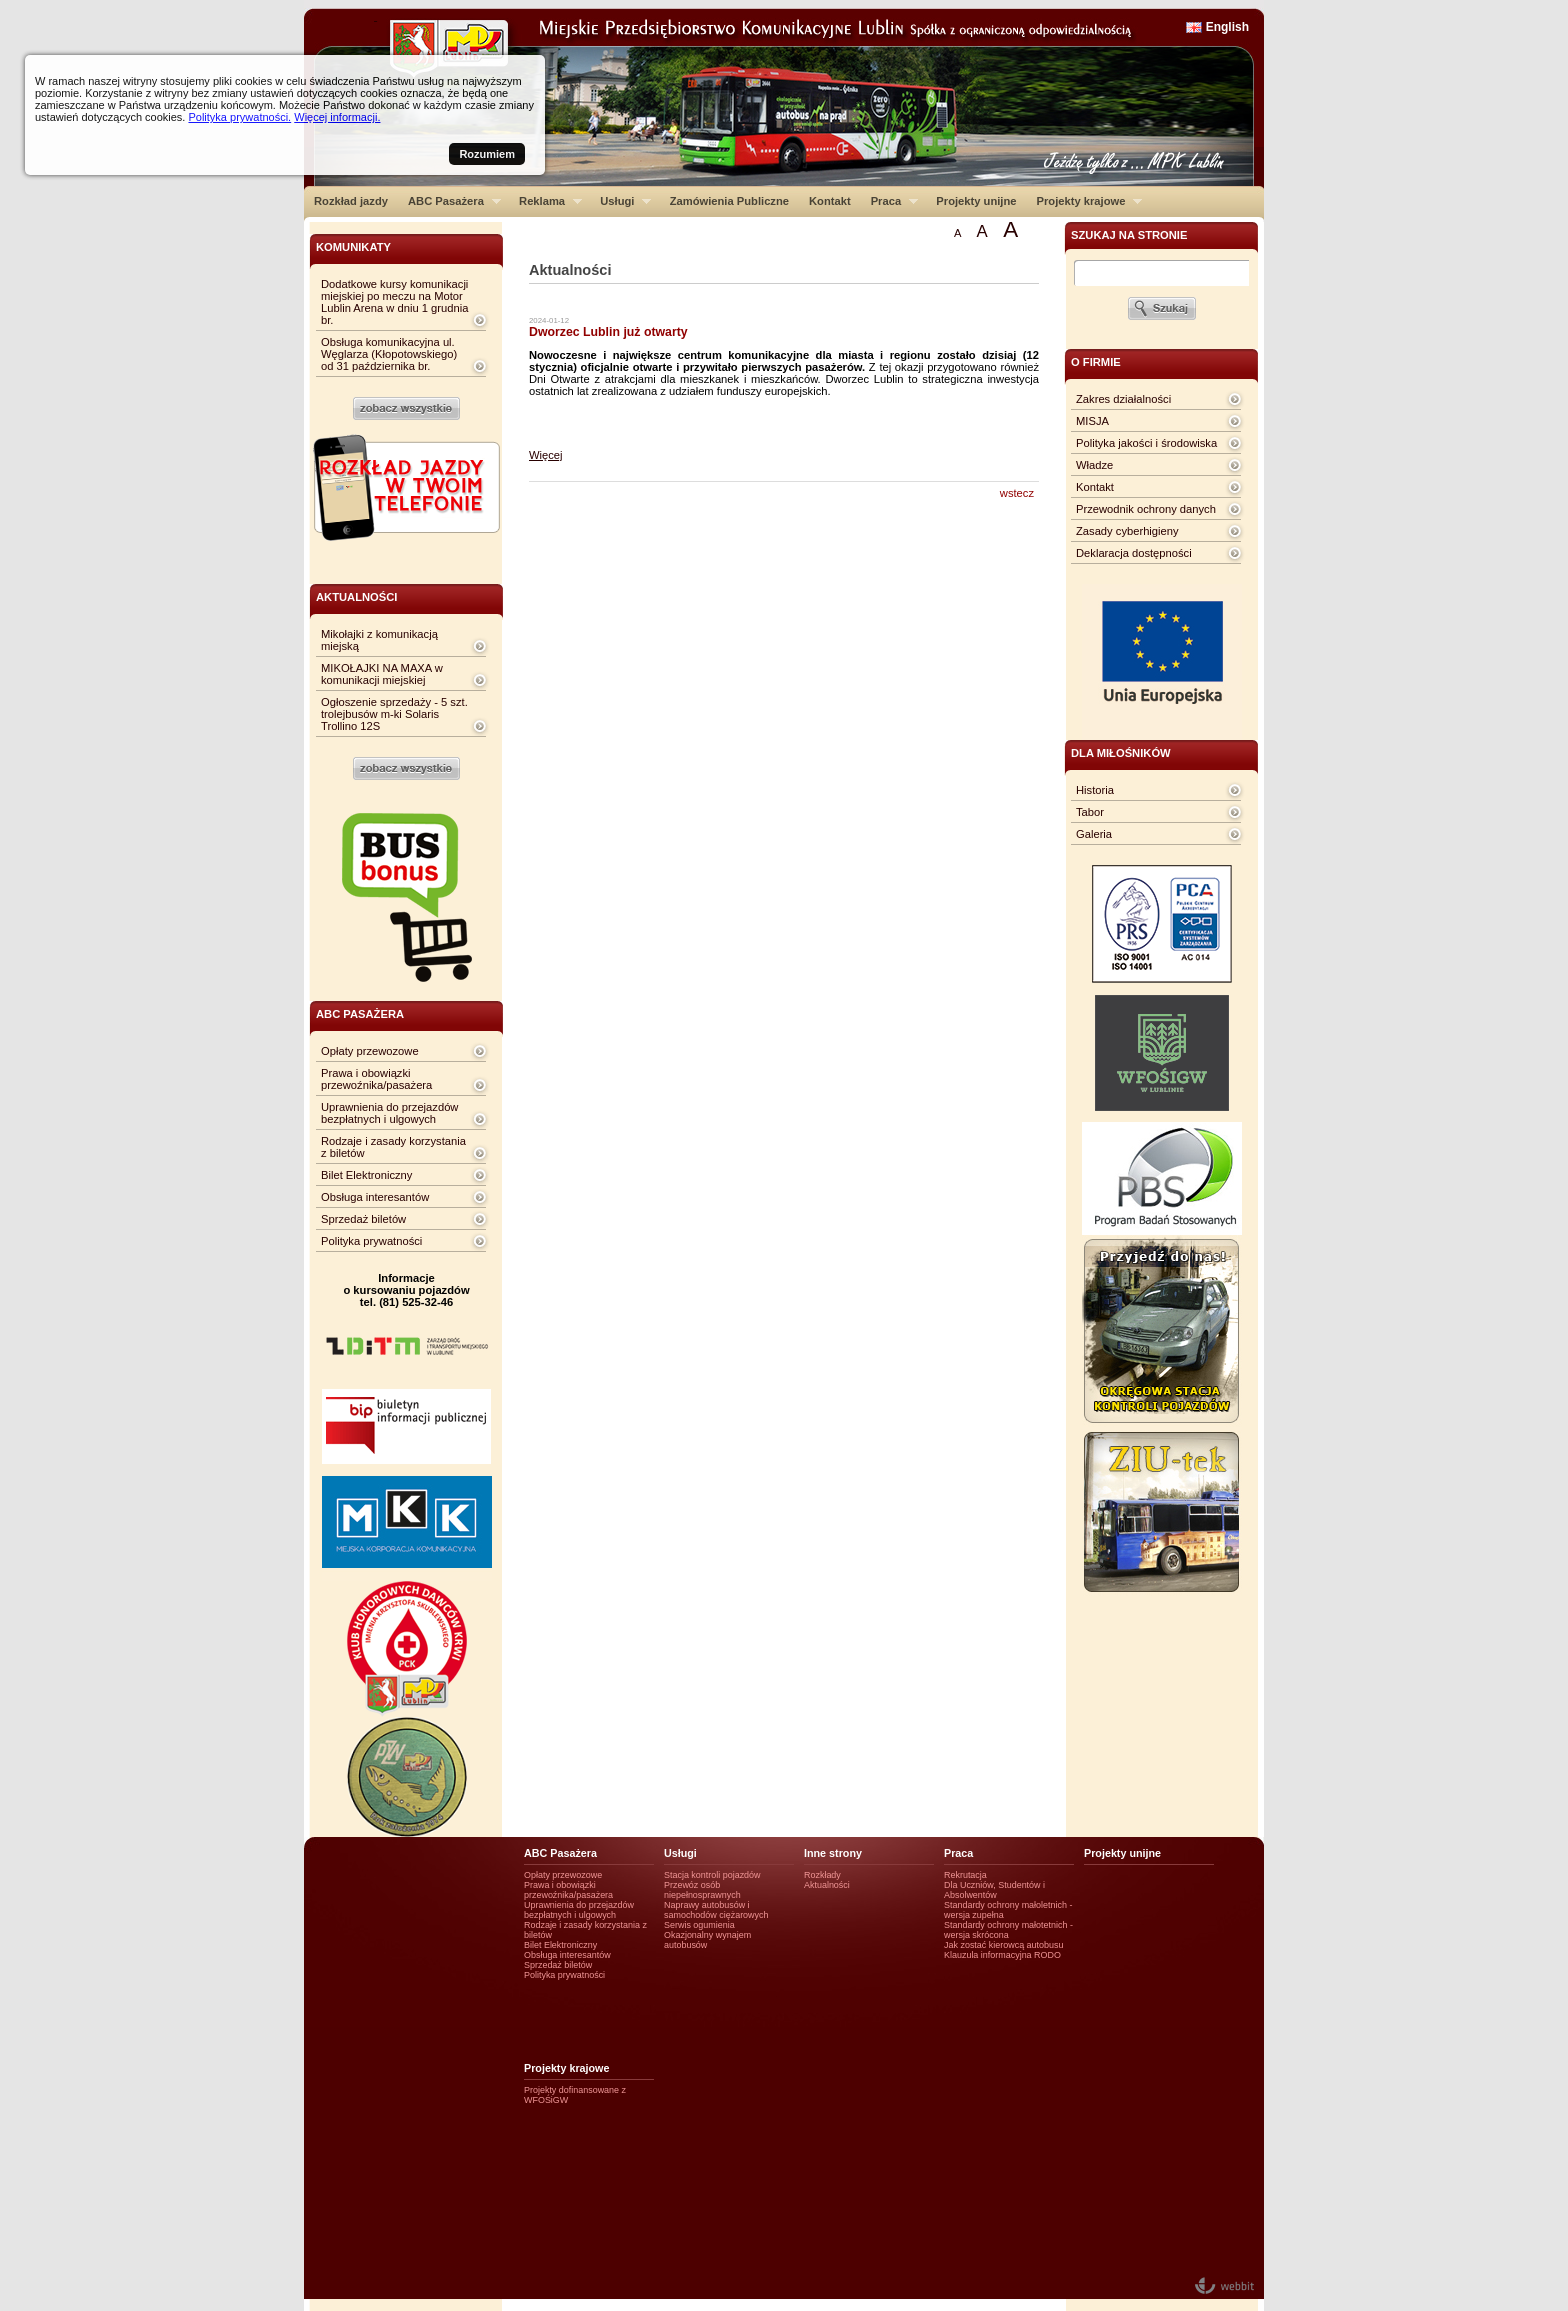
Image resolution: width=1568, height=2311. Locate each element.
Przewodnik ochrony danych (1146, 509)
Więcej (546, 455)
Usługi (620, 201)
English (1227, 27)
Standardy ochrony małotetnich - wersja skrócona (1008, 1930)
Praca (889, 201)
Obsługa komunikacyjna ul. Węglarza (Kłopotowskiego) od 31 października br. (389, 354)
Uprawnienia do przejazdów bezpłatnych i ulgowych (389, 1113)
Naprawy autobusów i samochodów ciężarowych (716, 1910)
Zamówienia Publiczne (729, 201)
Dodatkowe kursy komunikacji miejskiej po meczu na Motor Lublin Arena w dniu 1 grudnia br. (394, 302)
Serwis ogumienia (699, 1925)
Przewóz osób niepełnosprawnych (702, 1890)
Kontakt (830, 201)
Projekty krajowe (1085, 201)
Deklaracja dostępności (1134, 553)
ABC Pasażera (449, 201)
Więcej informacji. (337, 117)
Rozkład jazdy (351, 201)
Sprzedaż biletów (363, 1219)
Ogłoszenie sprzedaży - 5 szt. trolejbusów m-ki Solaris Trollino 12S (394, 714)
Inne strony (833, 1853)
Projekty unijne (976, 201)
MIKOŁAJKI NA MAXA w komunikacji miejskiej (382, 674)
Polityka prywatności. (239, 117)
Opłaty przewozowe (370, 1051)
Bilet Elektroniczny (366, 1175)
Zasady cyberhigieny (1127, 531)
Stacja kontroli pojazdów (712, 1875)
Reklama (545, 201)
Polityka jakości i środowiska (1146, 443)
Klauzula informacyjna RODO (1002, 1955)
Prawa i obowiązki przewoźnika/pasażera (376, 1079)
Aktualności (827, 1885)
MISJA (1092, 421)
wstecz (1017, 493)
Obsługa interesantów (375, 1197)
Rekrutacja (965, 1875)
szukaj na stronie (1129, 235)
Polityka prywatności (371, 1241)
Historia (1095, 790)
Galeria (1094, 834)
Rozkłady (822, 1875)
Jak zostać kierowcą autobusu (1003, 1945)
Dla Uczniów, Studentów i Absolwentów (994, 1890)
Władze (1094, 465)
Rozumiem (487, 154)
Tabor (1090, 812)
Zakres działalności (1123, 399)
